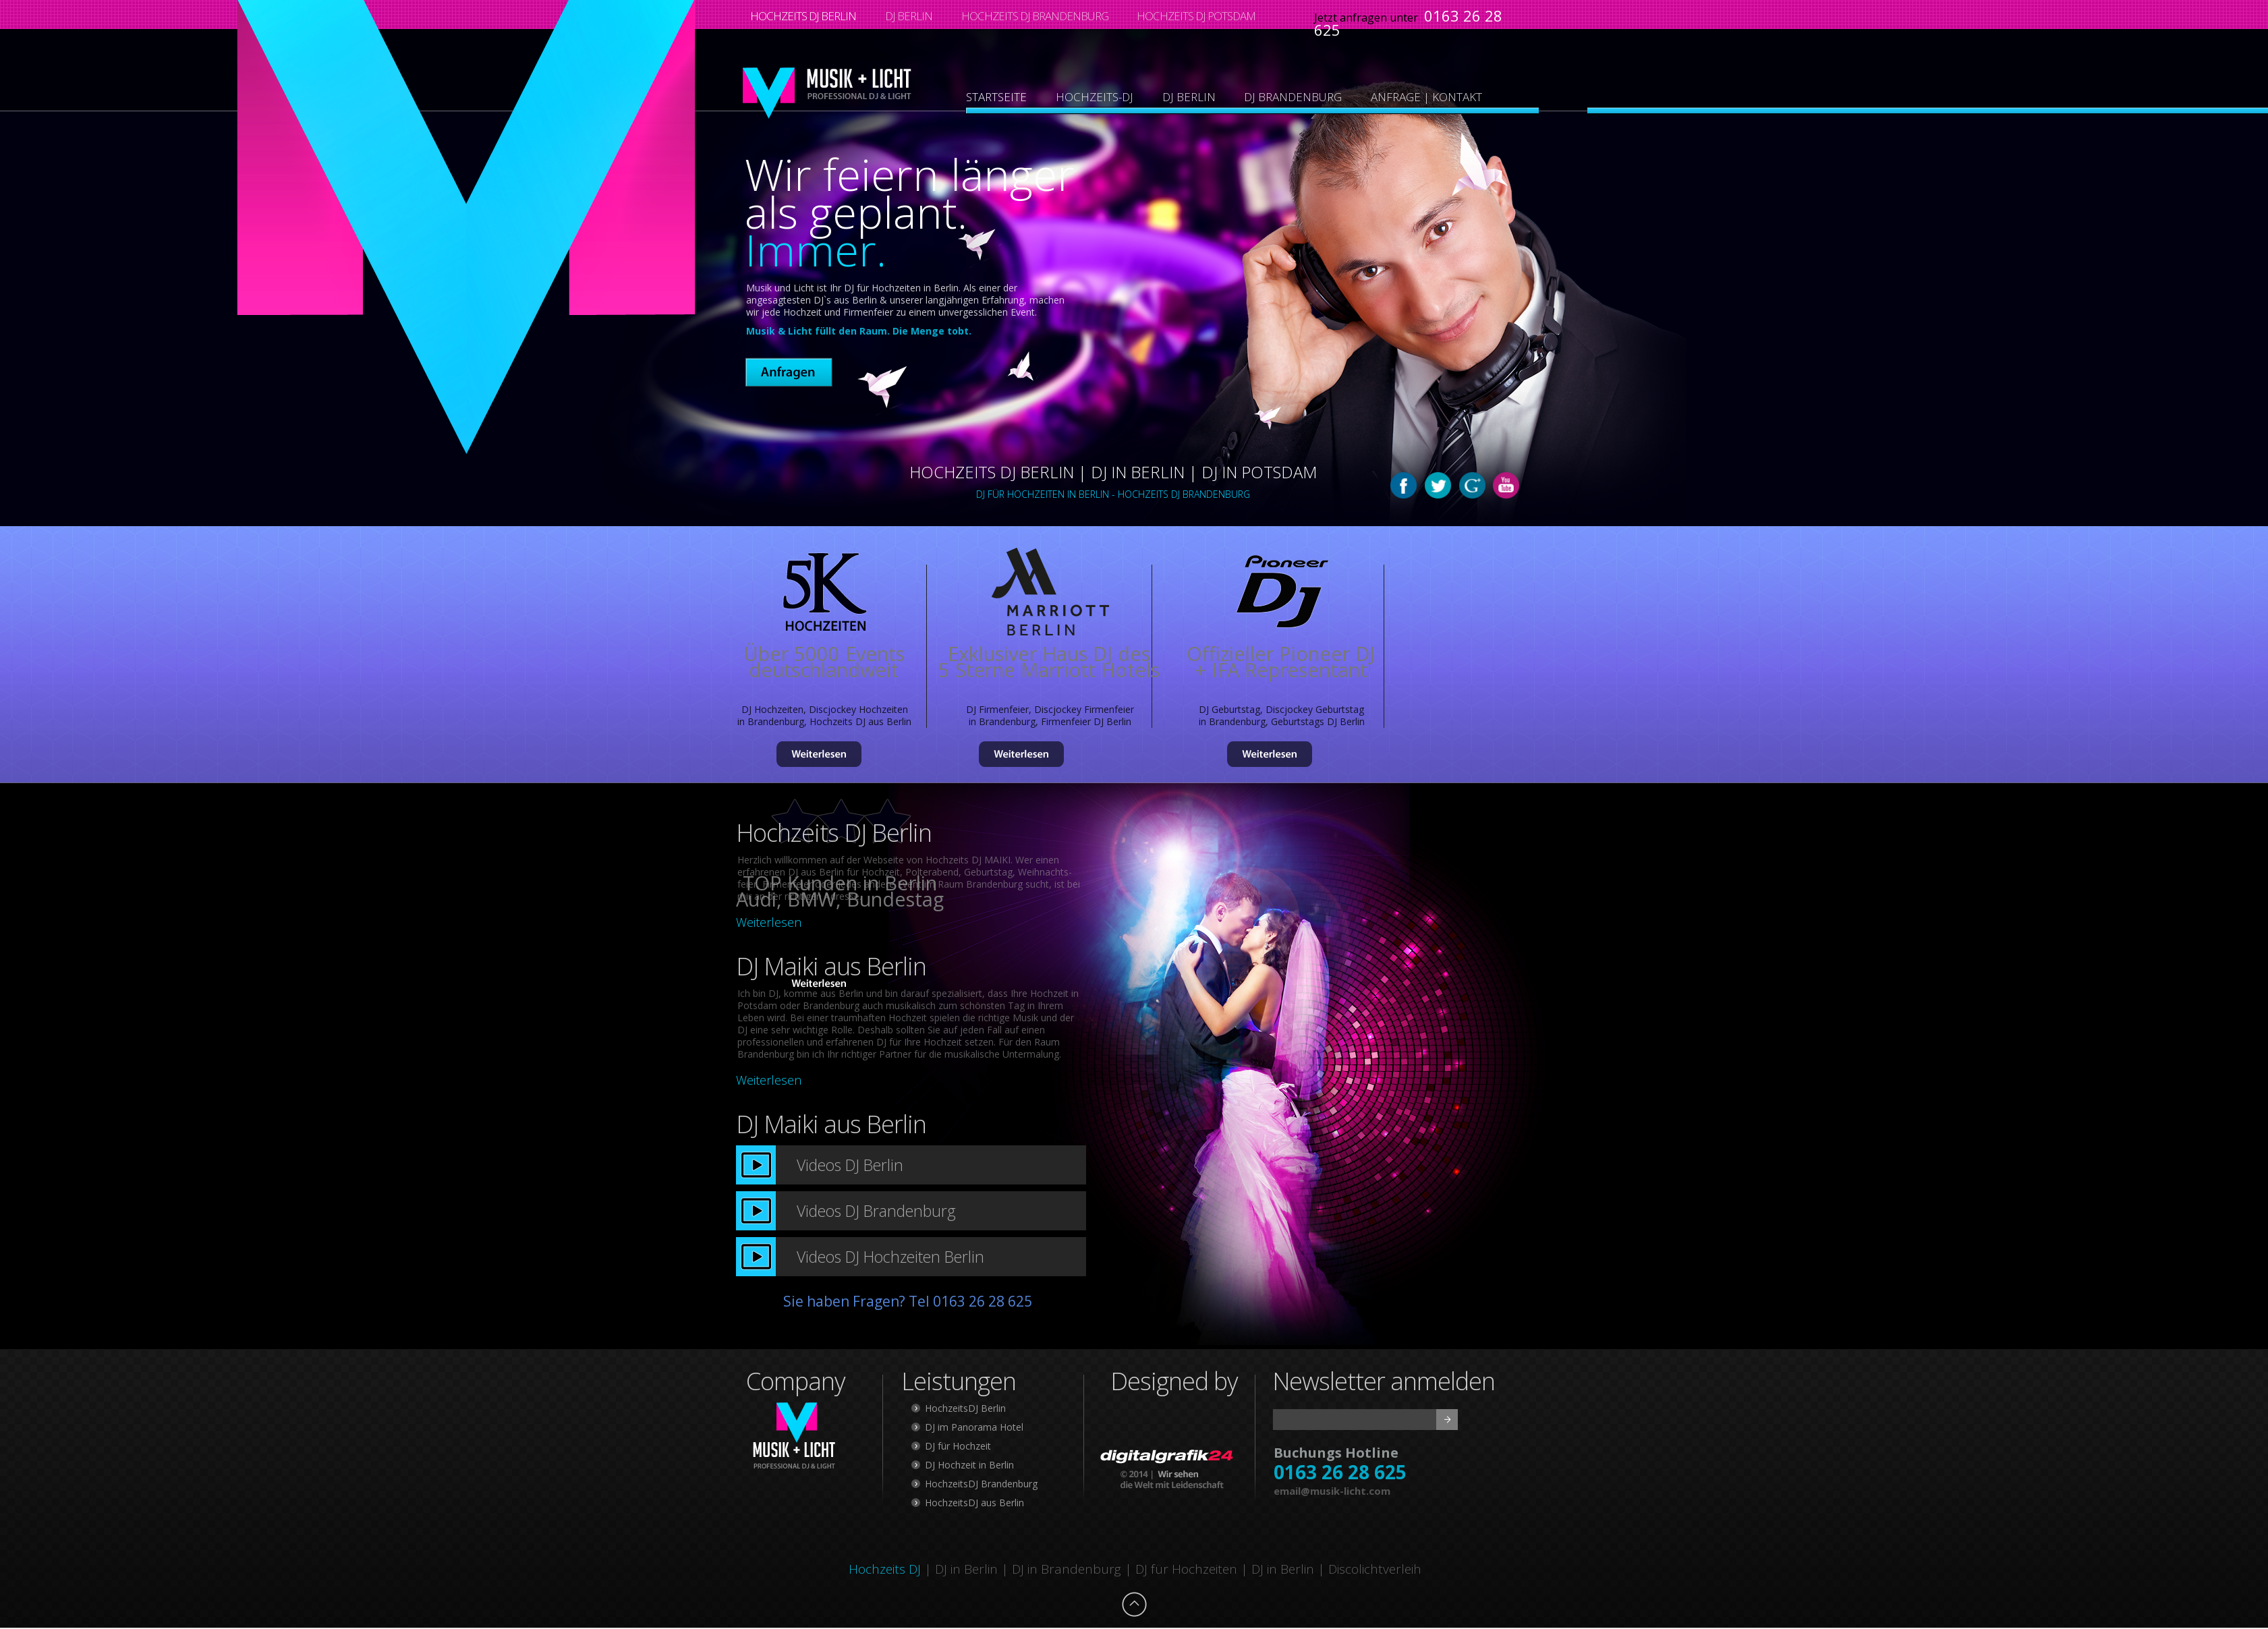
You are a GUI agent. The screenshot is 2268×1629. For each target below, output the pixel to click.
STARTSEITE (996, 97)
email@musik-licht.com (1332, 1490)
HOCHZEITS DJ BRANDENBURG (1034, 16)
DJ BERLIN (908, 16)
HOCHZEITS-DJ (1094, 97)
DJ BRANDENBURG (1293, 97)
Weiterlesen (768, 922)
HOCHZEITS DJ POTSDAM (1196, 16)
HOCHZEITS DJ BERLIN (803, 16)
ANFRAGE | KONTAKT (1426, 97)
